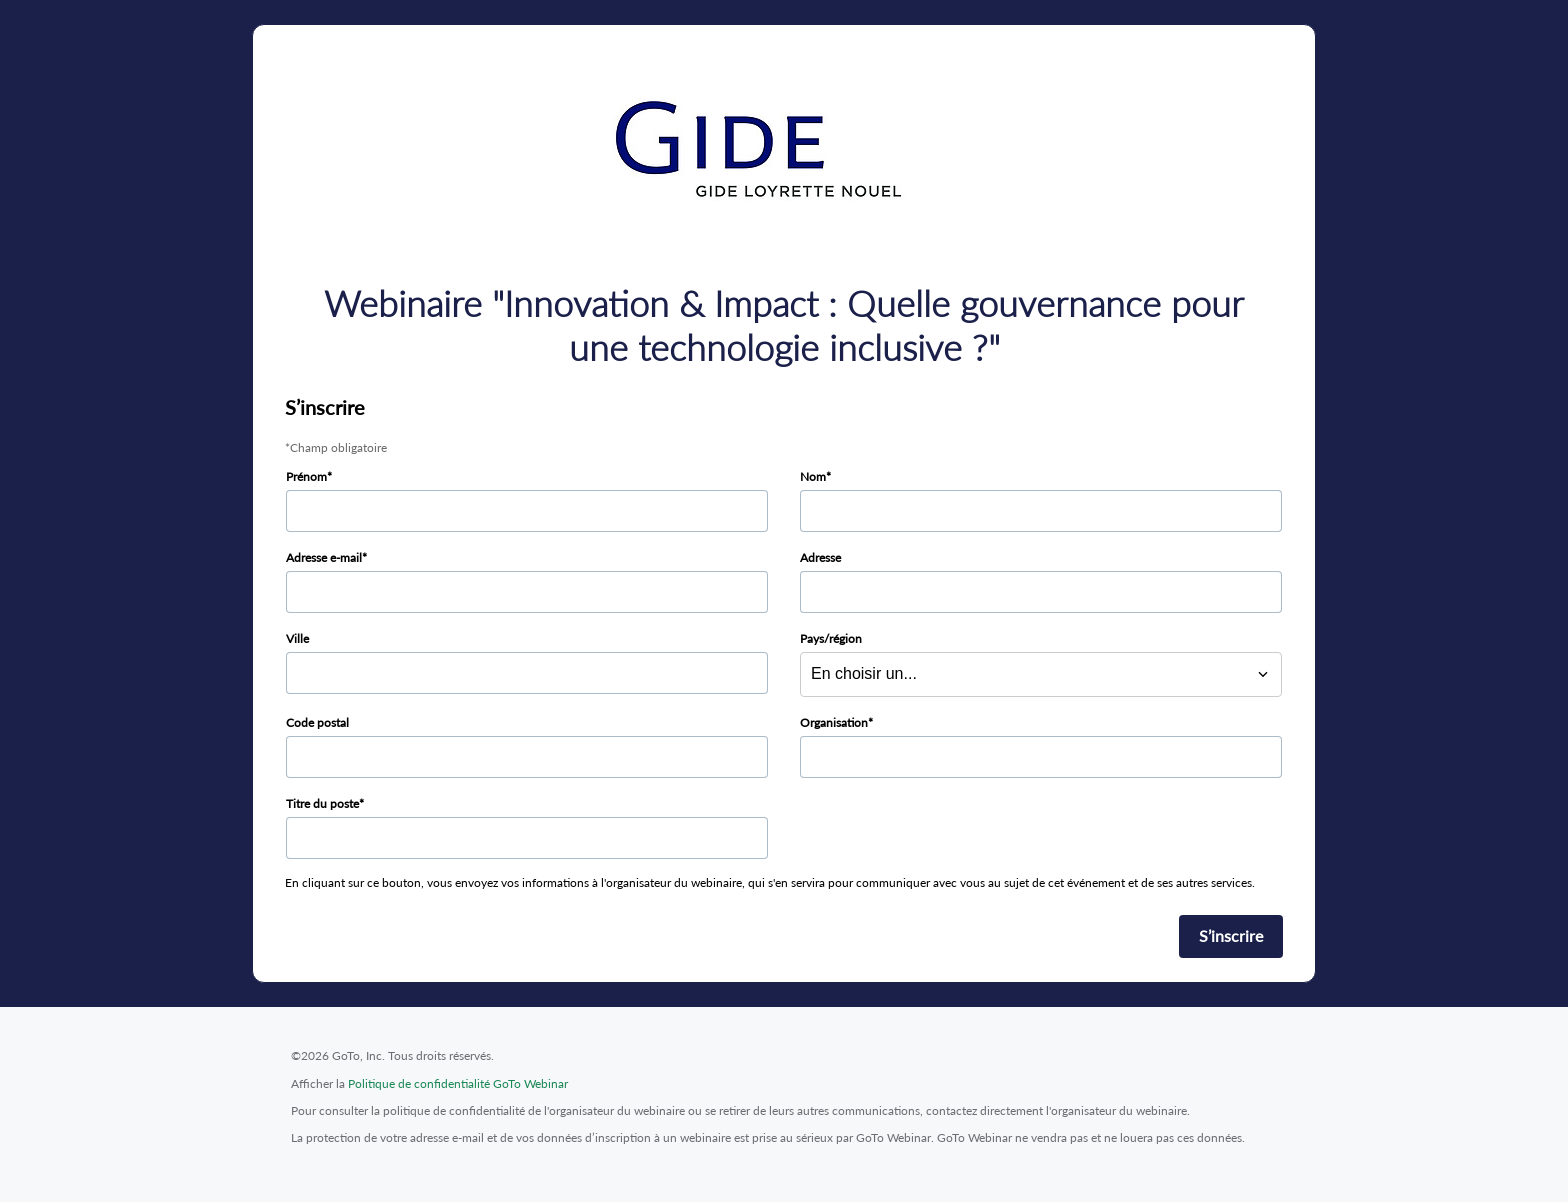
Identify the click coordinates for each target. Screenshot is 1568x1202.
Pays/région (831, 638)
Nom (813, 476)
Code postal (317, 722)
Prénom (306, 476)
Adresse (820, 557)
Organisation (834, 722)
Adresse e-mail (324, 557)
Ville (297, 638)
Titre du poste (322, 803)
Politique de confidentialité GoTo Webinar (458, 1083)
